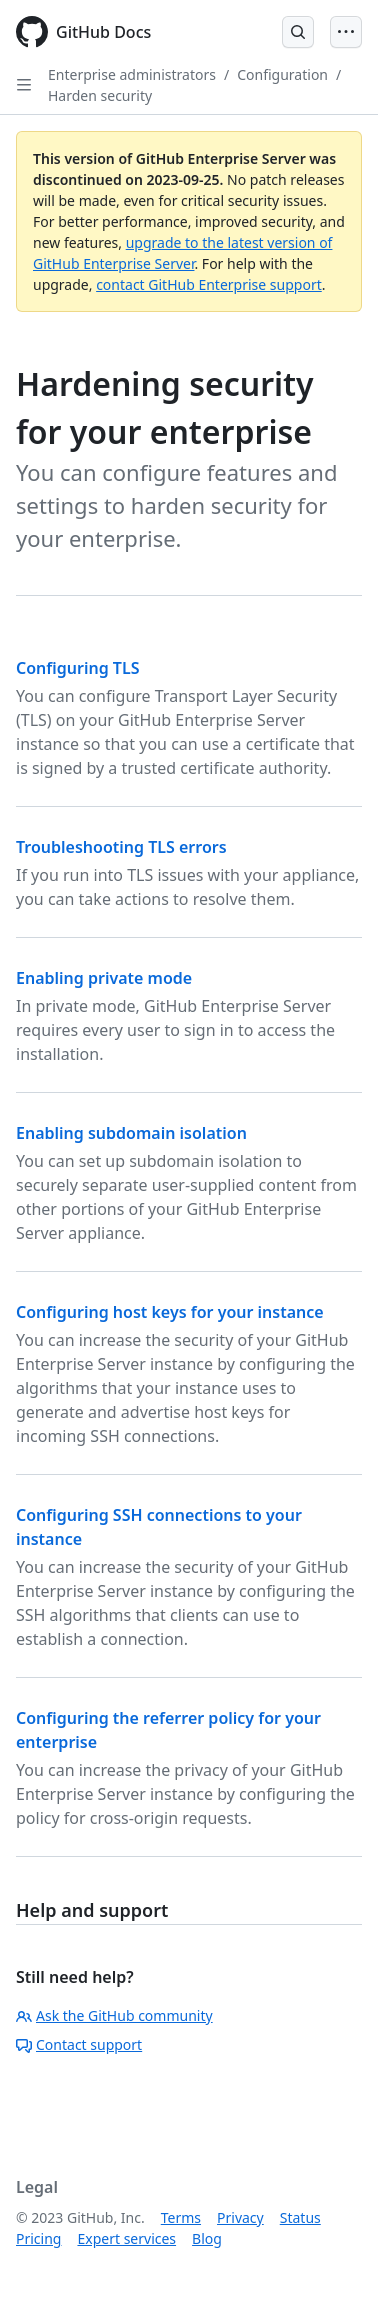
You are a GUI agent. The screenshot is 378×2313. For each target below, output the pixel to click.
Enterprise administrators (132, 74)
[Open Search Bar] (298, 32)
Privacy (240, 2217)
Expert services (126, 2238)
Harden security (100, 95)
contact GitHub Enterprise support (209, 284)
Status (300, 2217)
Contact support (79, 2044)
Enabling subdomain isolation (131, 1133)
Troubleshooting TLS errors (121, 847)
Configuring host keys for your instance (170, 1312)
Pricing (38, 2238)
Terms (181, 2217)
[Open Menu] (346, 32)
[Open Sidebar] (24, 85)
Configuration (282, 74)
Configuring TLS (77, 668)
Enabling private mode (104, 978)
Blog (207, 2238)
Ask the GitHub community (114, 2015)
